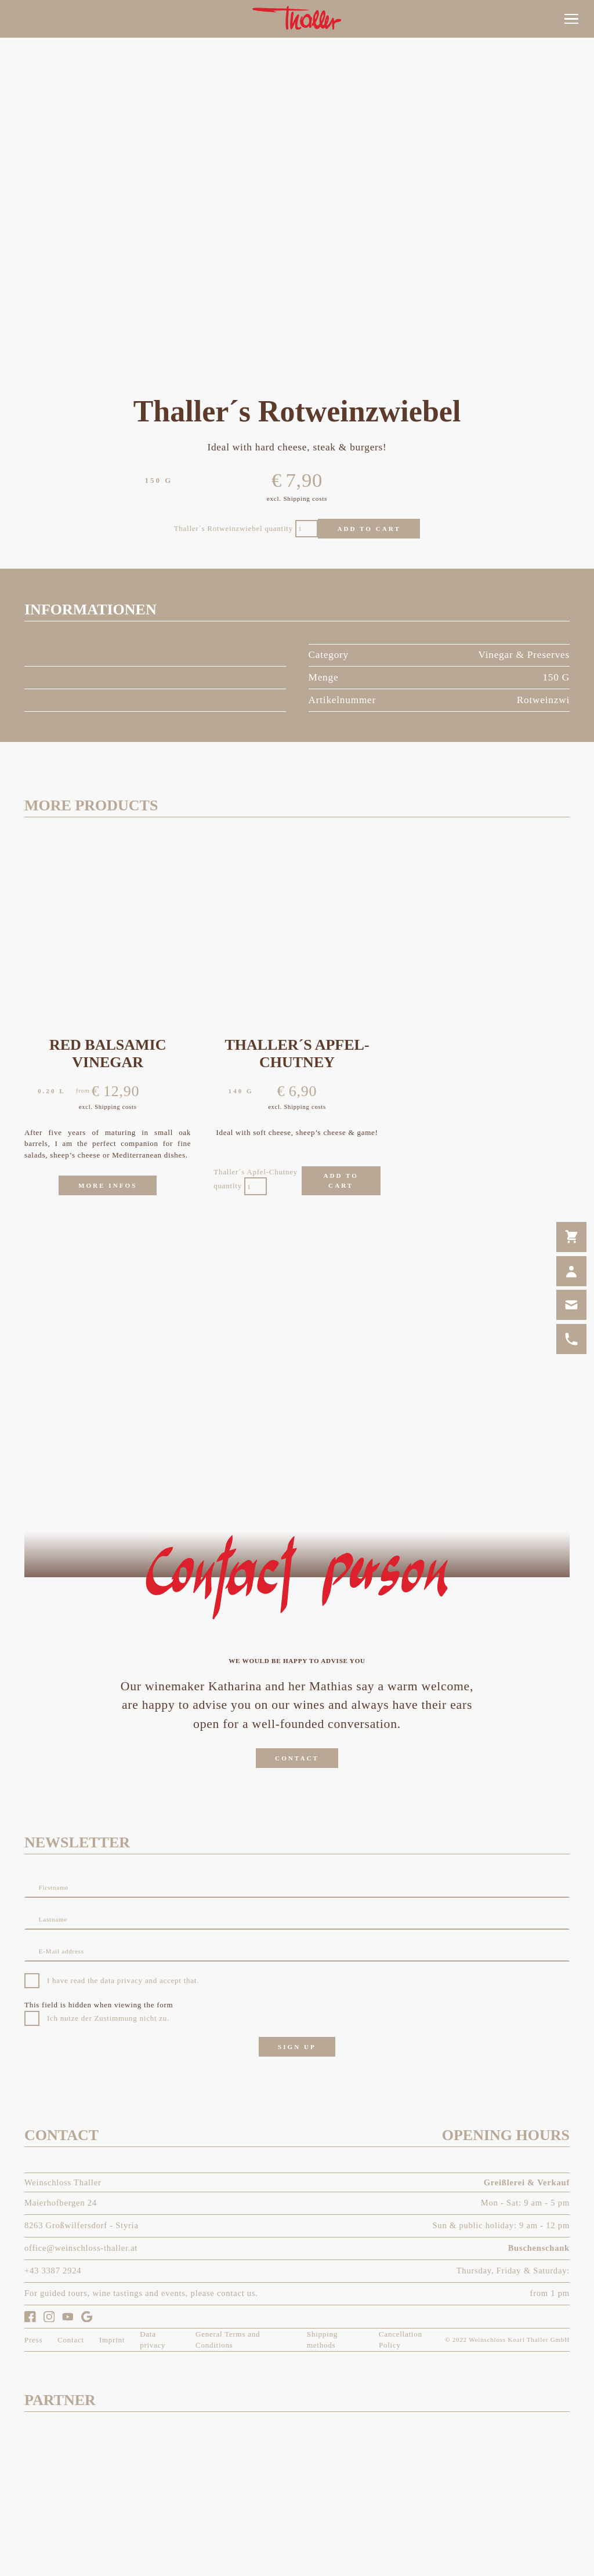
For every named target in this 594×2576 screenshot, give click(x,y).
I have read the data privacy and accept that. (123, 1980)
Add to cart (368, 528)
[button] (571, 19)
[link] (571, 158)
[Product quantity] (306, 529)
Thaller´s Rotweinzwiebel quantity (233, 528)
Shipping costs (305, 498)
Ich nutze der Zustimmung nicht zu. (108, 2018)
